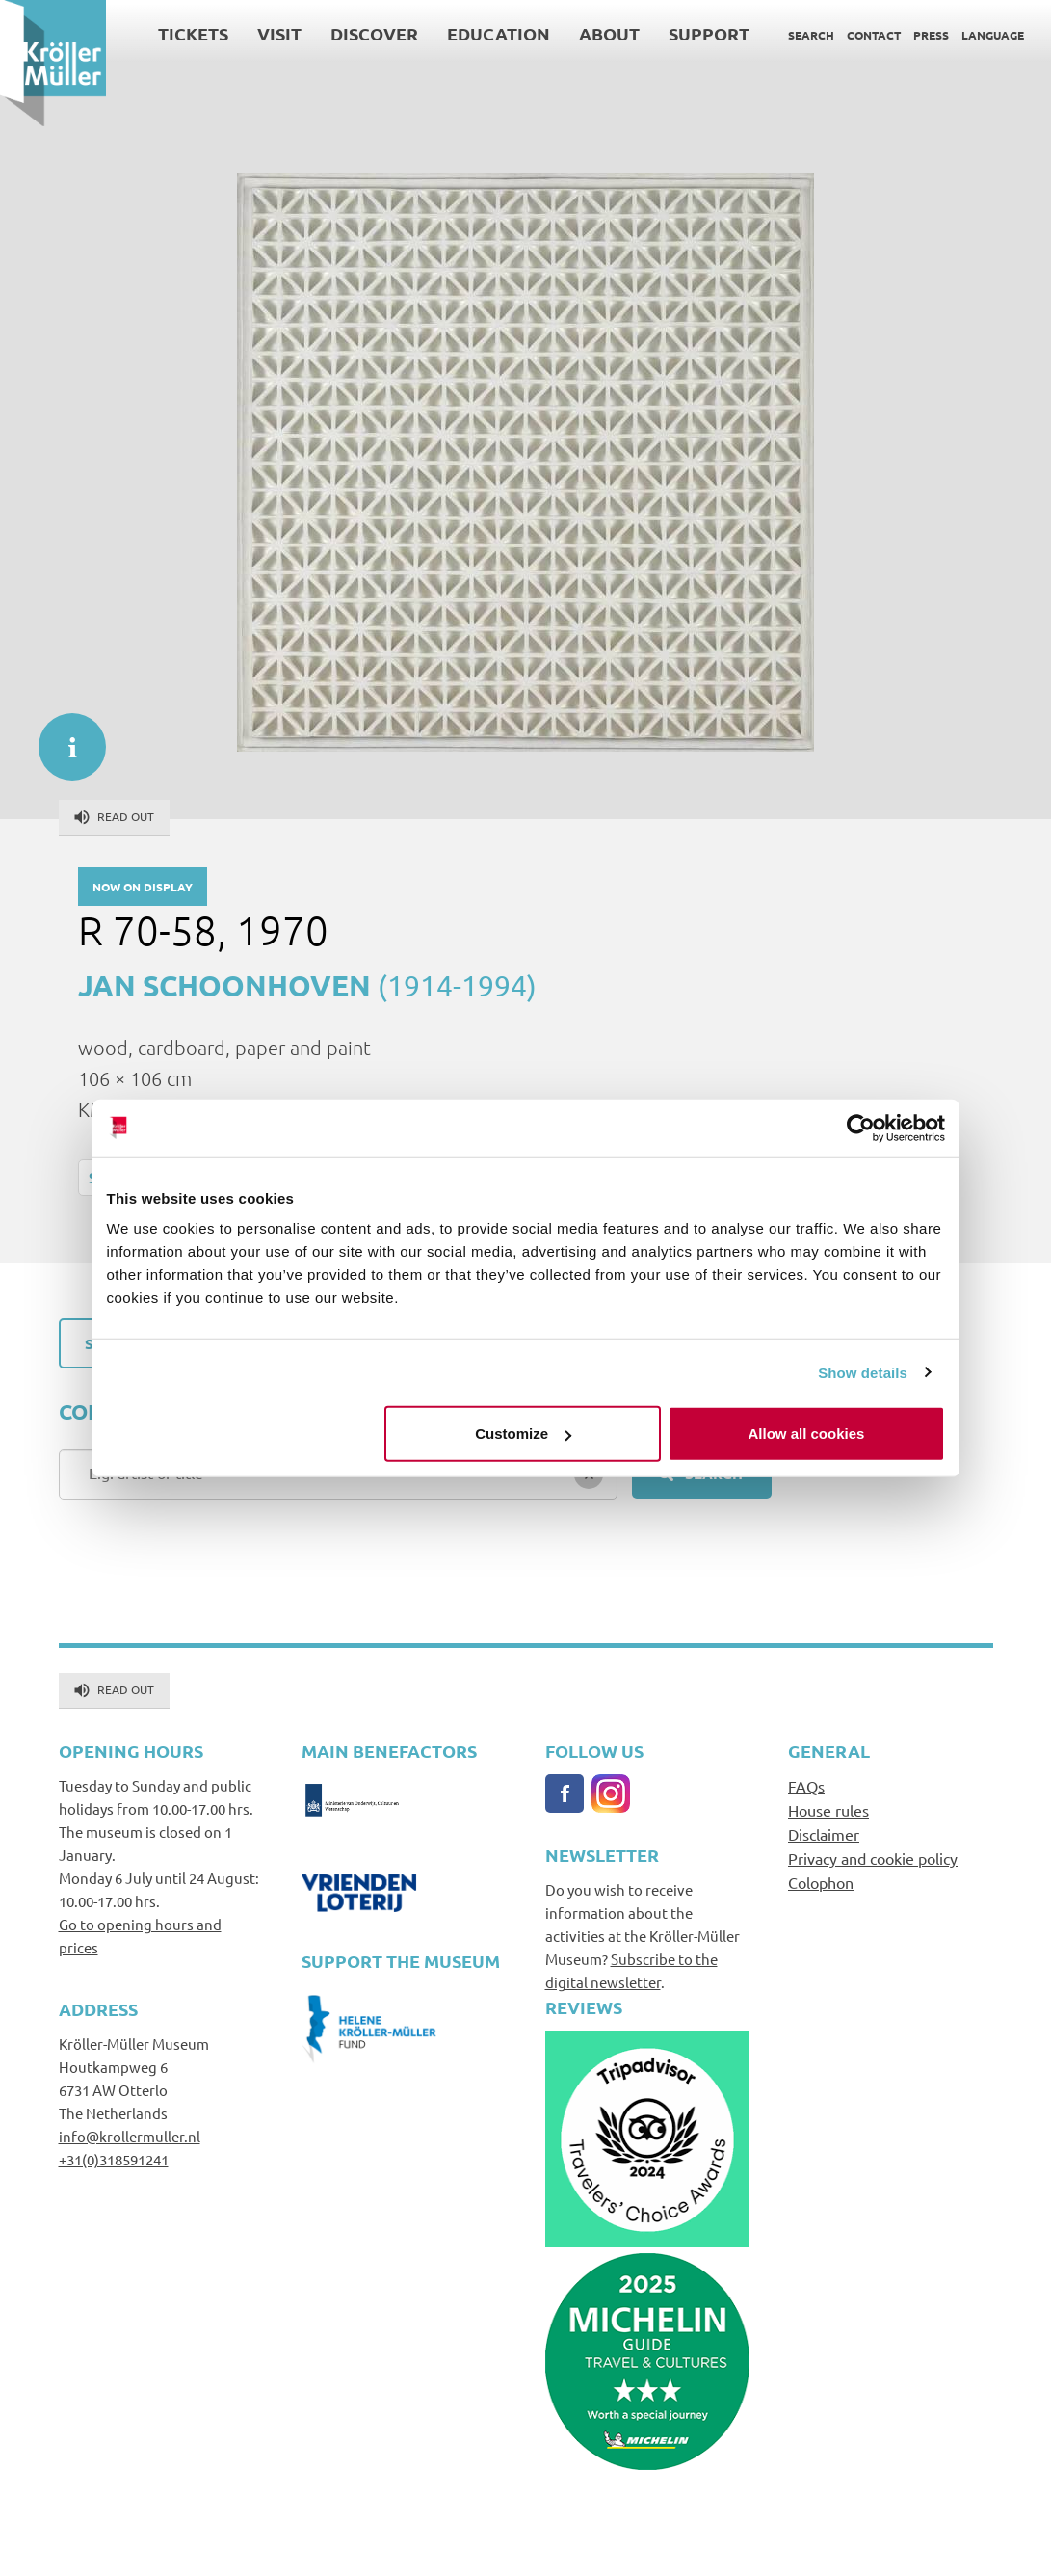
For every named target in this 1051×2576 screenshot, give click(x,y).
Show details (862, 1372)
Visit (279, 33)
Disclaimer (823, 1834)
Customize (523, 1433)
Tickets (193, 33)
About (609, 33)
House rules (828, 1809)
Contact (874, 34)
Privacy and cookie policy (873, 1858)
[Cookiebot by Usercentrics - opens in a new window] (860, 1127)
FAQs (806, 1785)
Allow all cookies (807, 1433)
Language (992, 34)
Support (709, 33)
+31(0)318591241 (114, 2159)
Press (931, 34)
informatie (63, 737)
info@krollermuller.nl (129, 2136)
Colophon (821, 1882)
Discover (374, 33)
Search (811, 34)
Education (498, 33)
